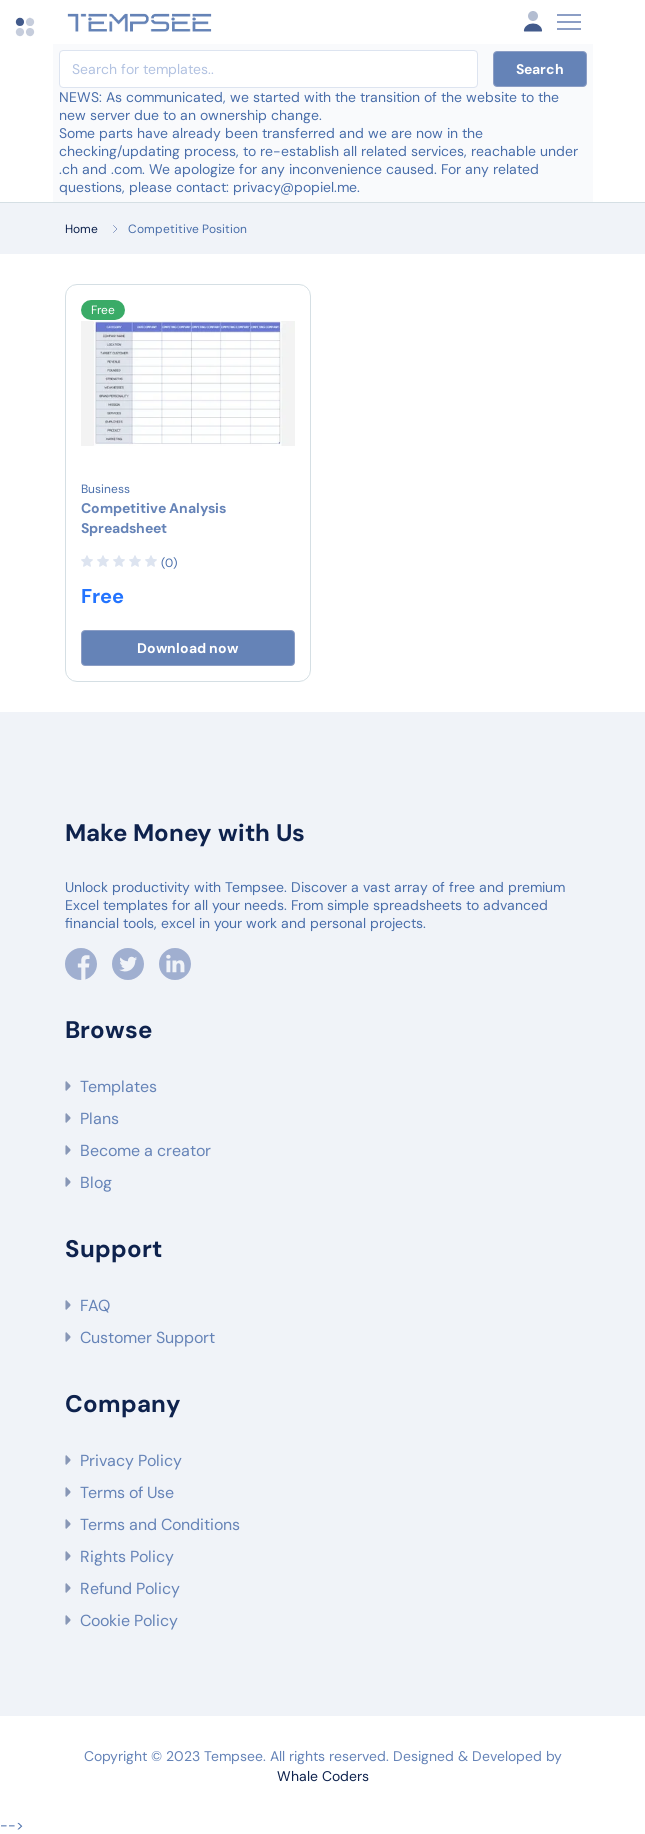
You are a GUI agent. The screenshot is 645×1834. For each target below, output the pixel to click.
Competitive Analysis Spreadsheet (153, 518)
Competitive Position (187, 229)
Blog (96, 1182)
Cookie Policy (129, 1620)
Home (81, 229)
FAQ (95, 1305)
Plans (99, 1118)
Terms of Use (127, 1492)
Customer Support (147, 1337)
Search (540, 69)
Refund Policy (130, 1588)
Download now (187, 648)
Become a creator (145, 1150)
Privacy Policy (131, 1460)
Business (105, 489)
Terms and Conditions (160, 1524)
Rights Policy (127, 1556)
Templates (118, 1086)
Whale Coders (323, 1776)
